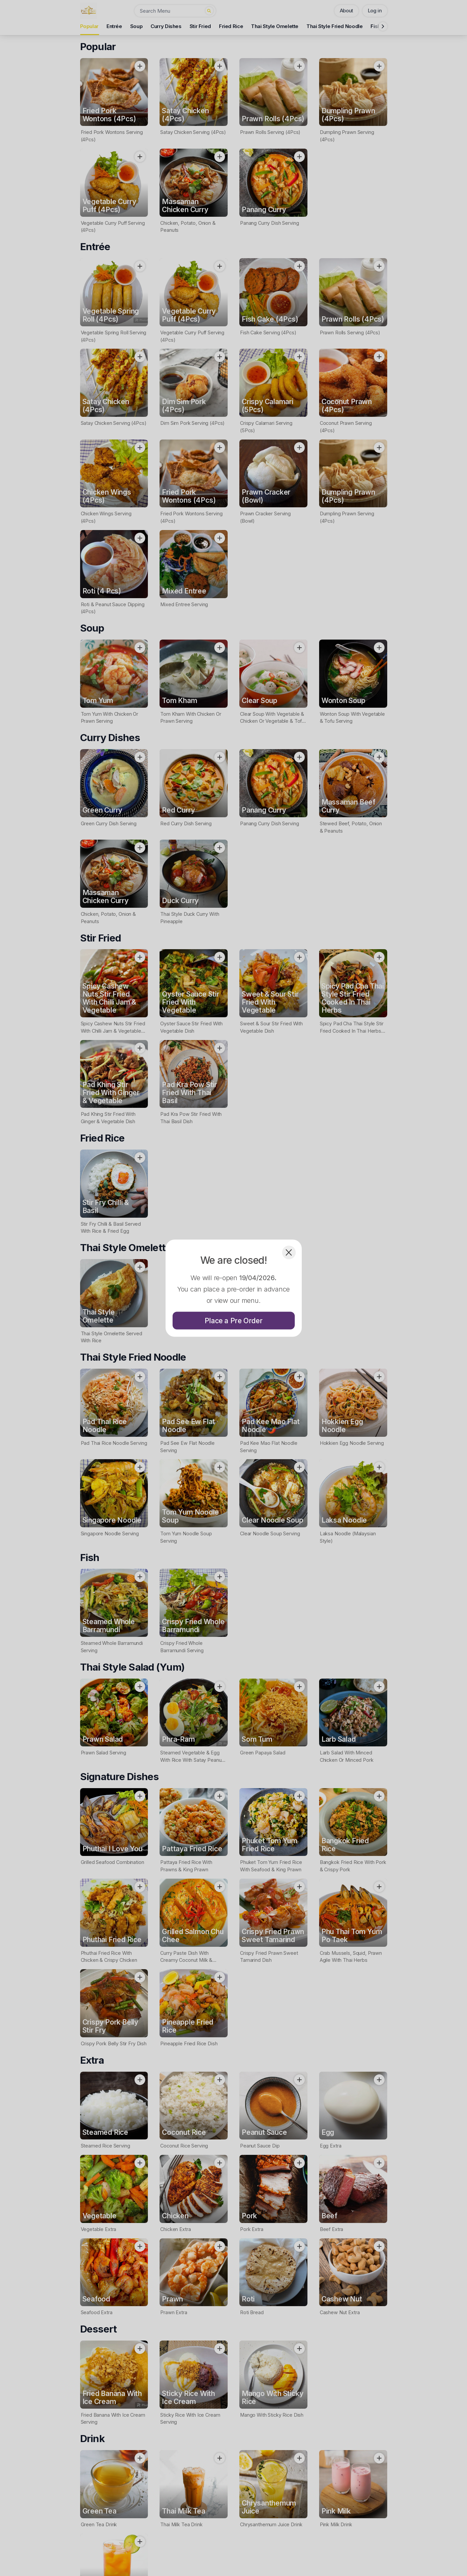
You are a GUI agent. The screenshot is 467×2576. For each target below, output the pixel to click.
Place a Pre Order (234, 1320)
